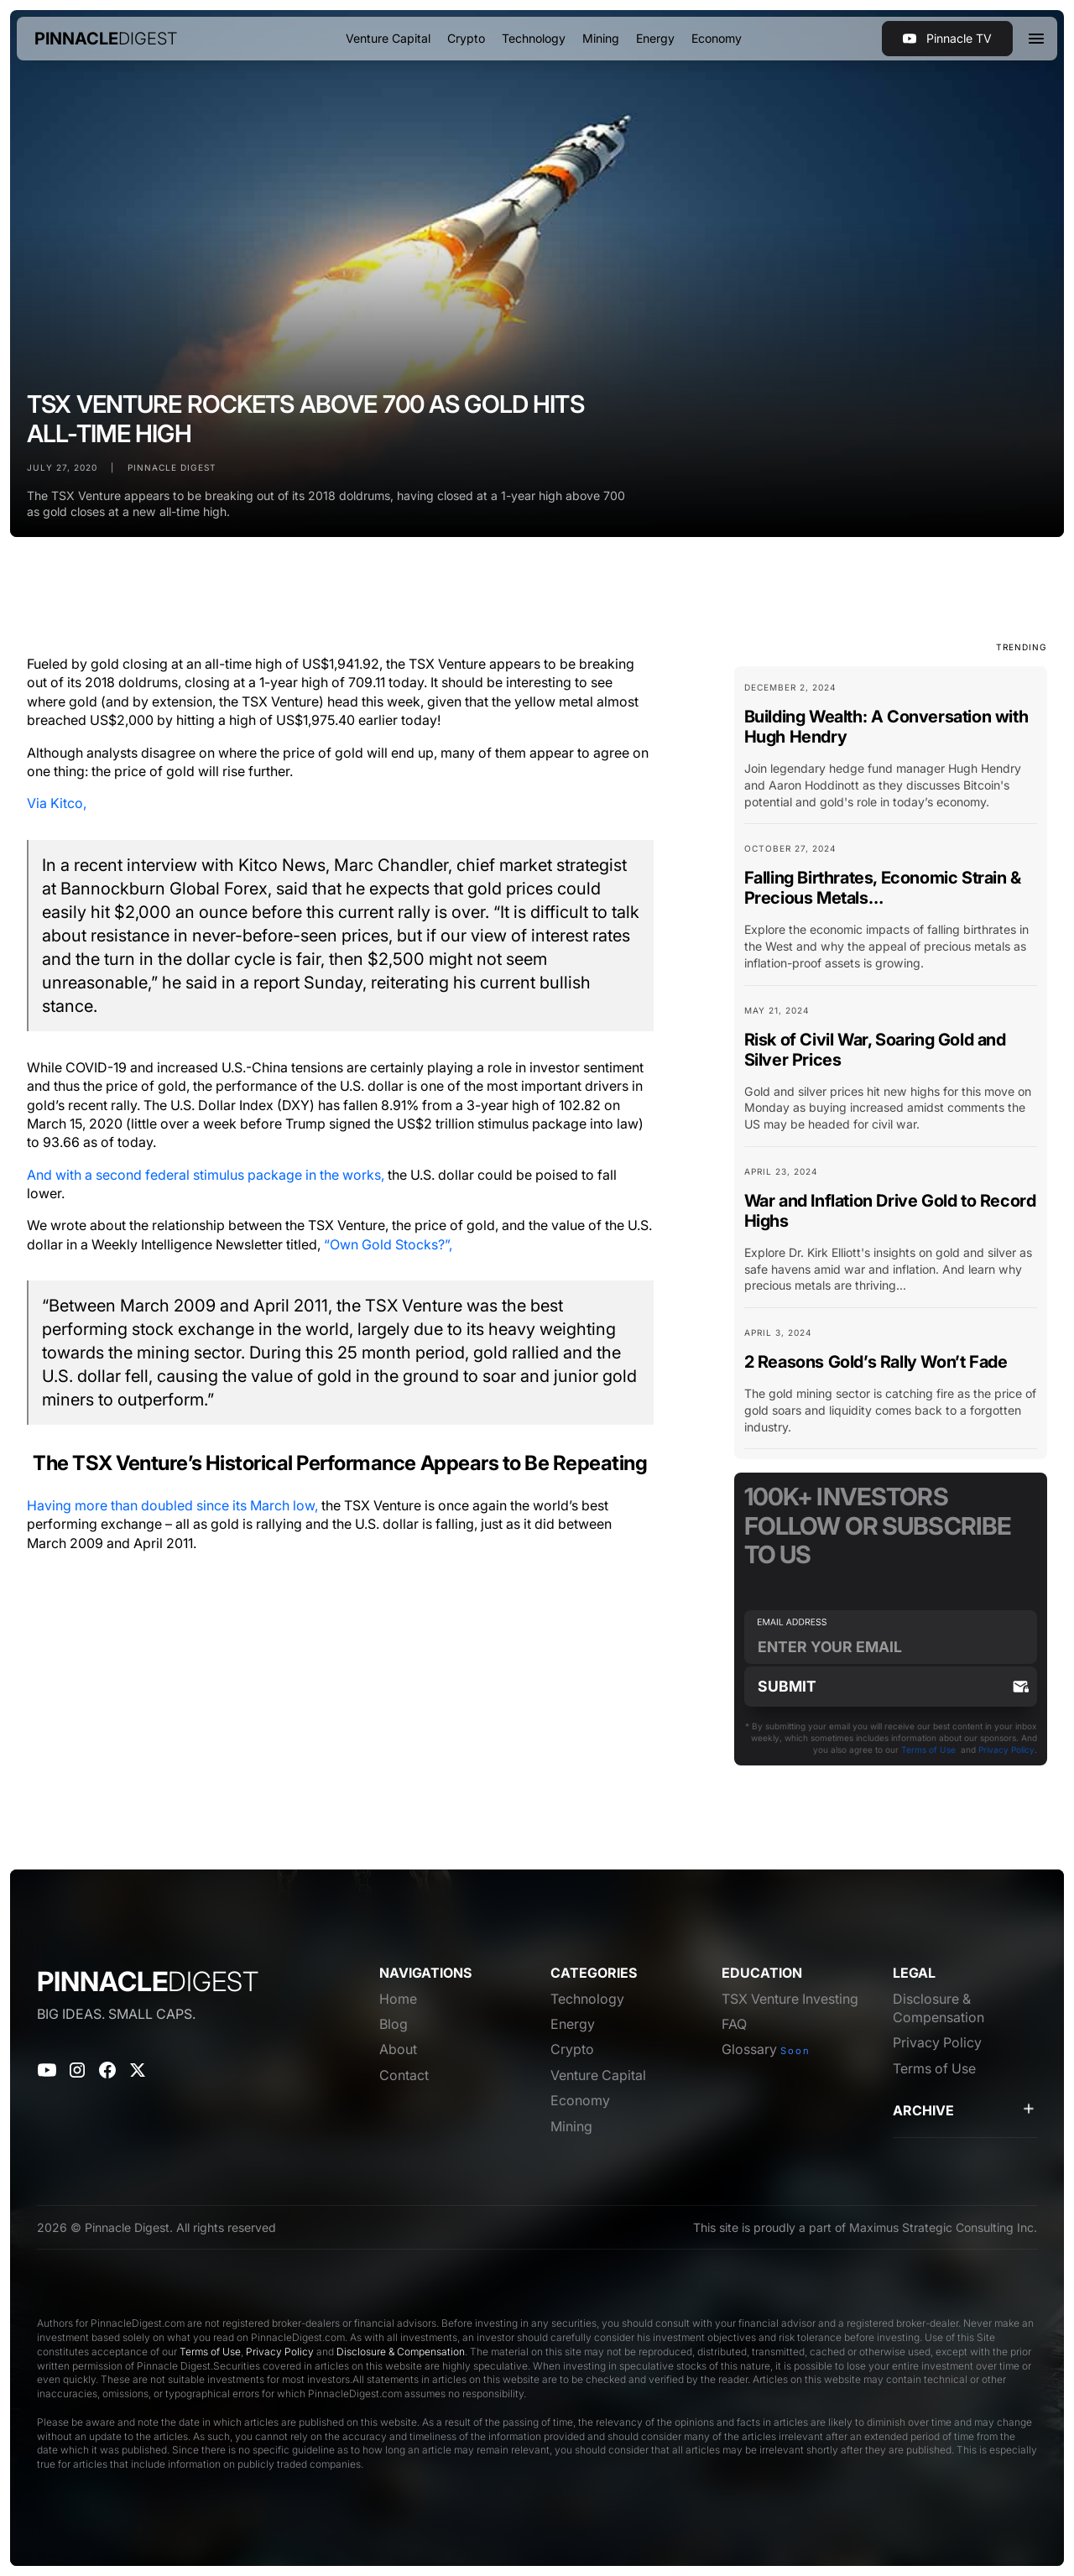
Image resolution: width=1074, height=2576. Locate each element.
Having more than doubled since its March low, (172, 1505)
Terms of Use (928, 1749)
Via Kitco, (56, 803)
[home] (106, 38)
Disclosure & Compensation (400, 2351)
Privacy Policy (1006, 1749)
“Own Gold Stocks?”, (388, 1244)
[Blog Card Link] (890, 752)
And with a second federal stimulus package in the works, (205, 1174)
